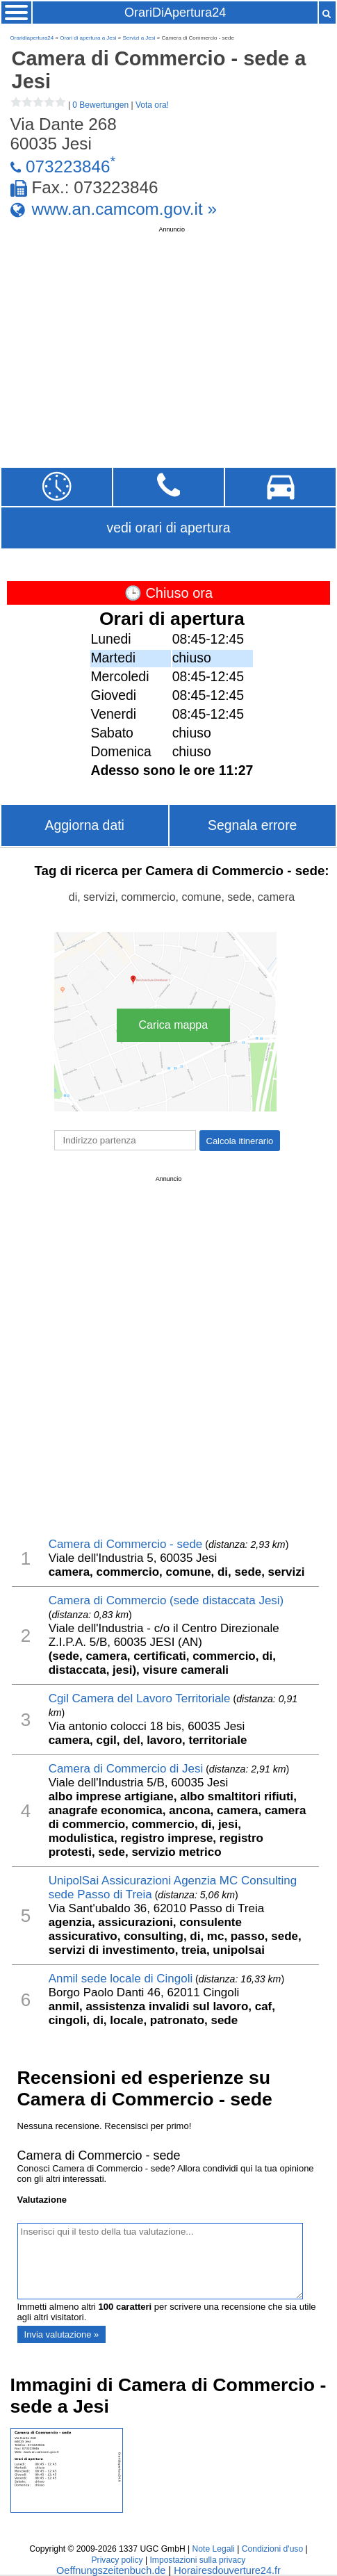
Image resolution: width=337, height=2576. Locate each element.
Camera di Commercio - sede (126, 1544)
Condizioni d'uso (272, 2549)
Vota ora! (152, 105)
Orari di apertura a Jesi (88, 38)
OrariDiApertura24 (175, 12)
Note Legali (213, 2549)
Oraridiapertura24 (32, 38)
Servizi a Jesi (138, 38)
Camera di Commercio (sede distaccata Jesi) (166, 1600)
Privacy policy (117, 2560)
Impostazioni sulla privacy (197, 2560)
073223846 (68, 166)
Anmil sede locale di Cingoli (121, 1978)
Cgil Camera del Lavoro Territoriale (140, 1698)
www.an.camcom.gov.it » (124, 208)
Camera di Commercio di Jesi (126, 1768)
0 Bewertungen (100, 105)
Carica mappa (173, 1025)
